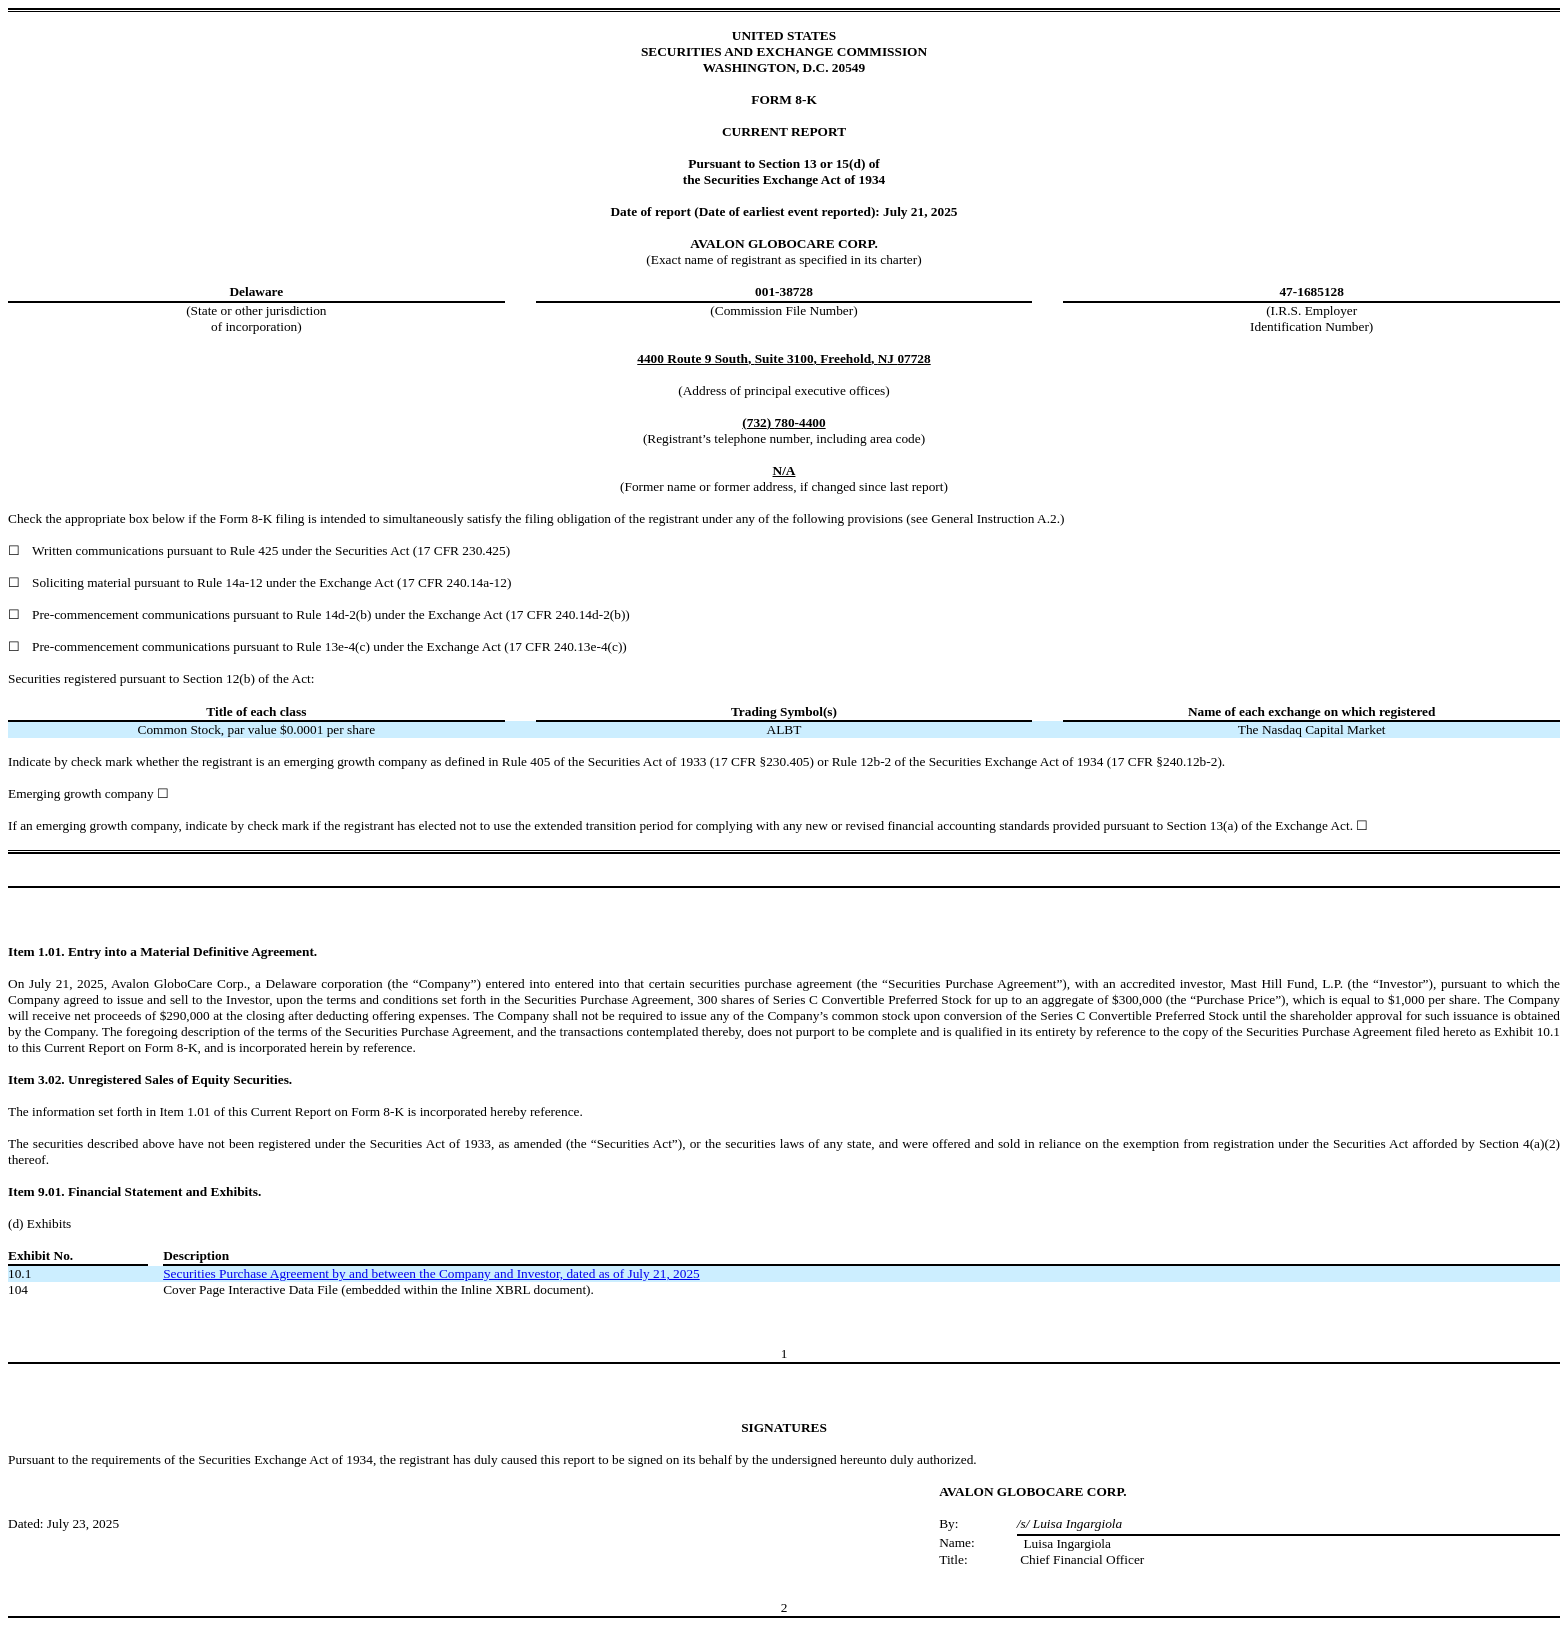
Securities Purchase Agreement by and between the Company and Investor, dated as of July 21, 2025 (431, 1273)
